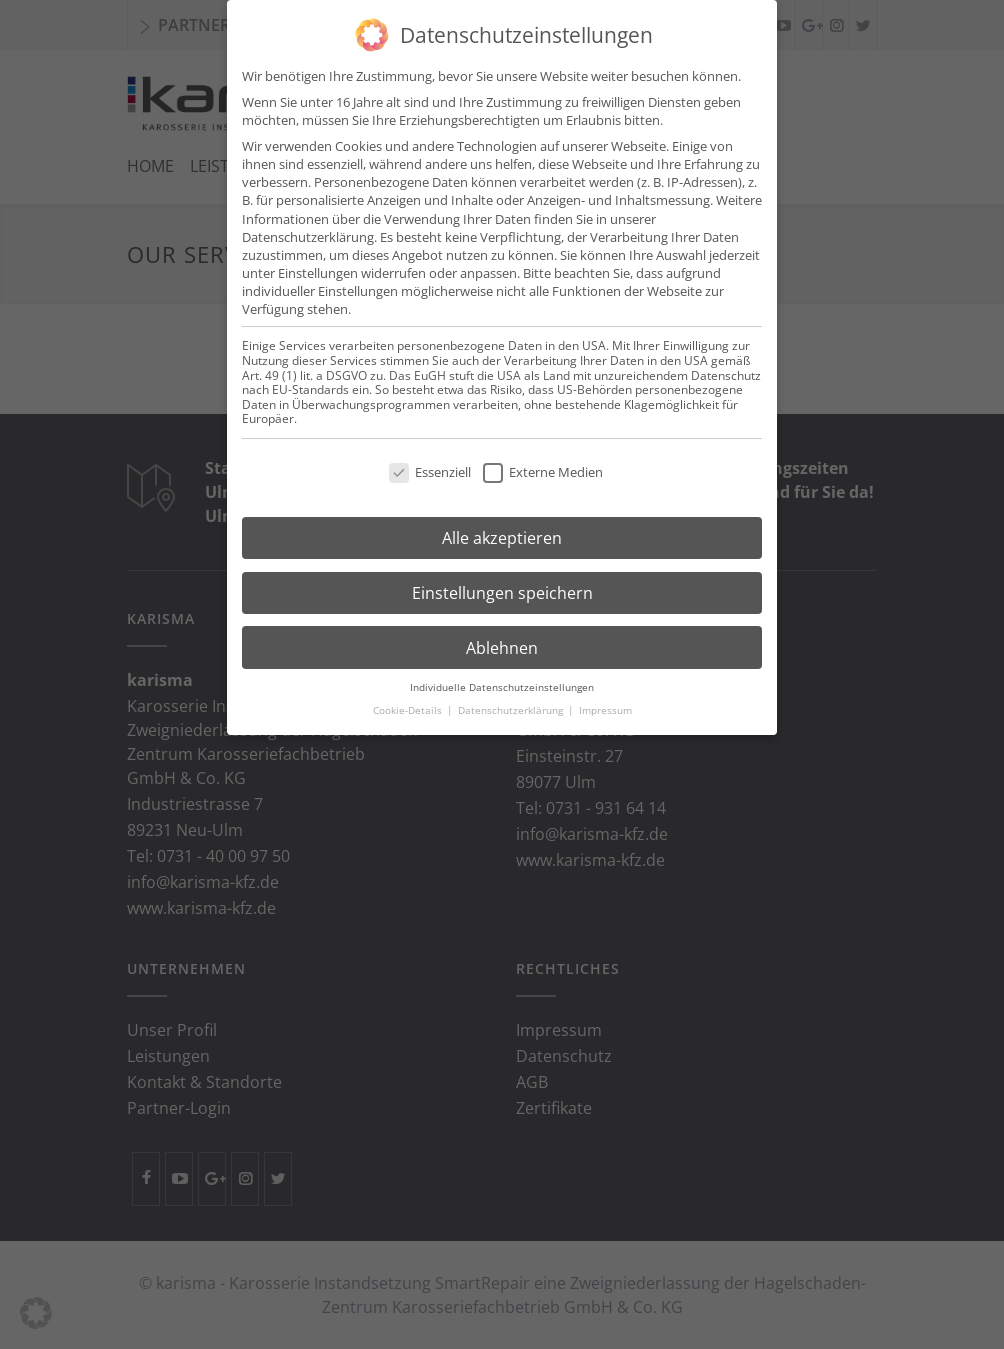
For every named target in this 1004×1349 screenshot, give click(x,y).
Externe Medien (543, 457)
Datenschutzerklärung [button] (512, 695)
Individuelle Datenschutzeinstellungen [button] (502, 672)
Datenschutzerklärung (308, 222)
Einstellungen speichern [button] (502, 578)
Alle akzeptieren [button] (502, 523)
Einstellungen (318, 258)
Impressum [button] (605, 695)
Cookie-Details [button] (409, 695)
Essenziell (430, 457)
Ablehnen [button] (502, 633)
